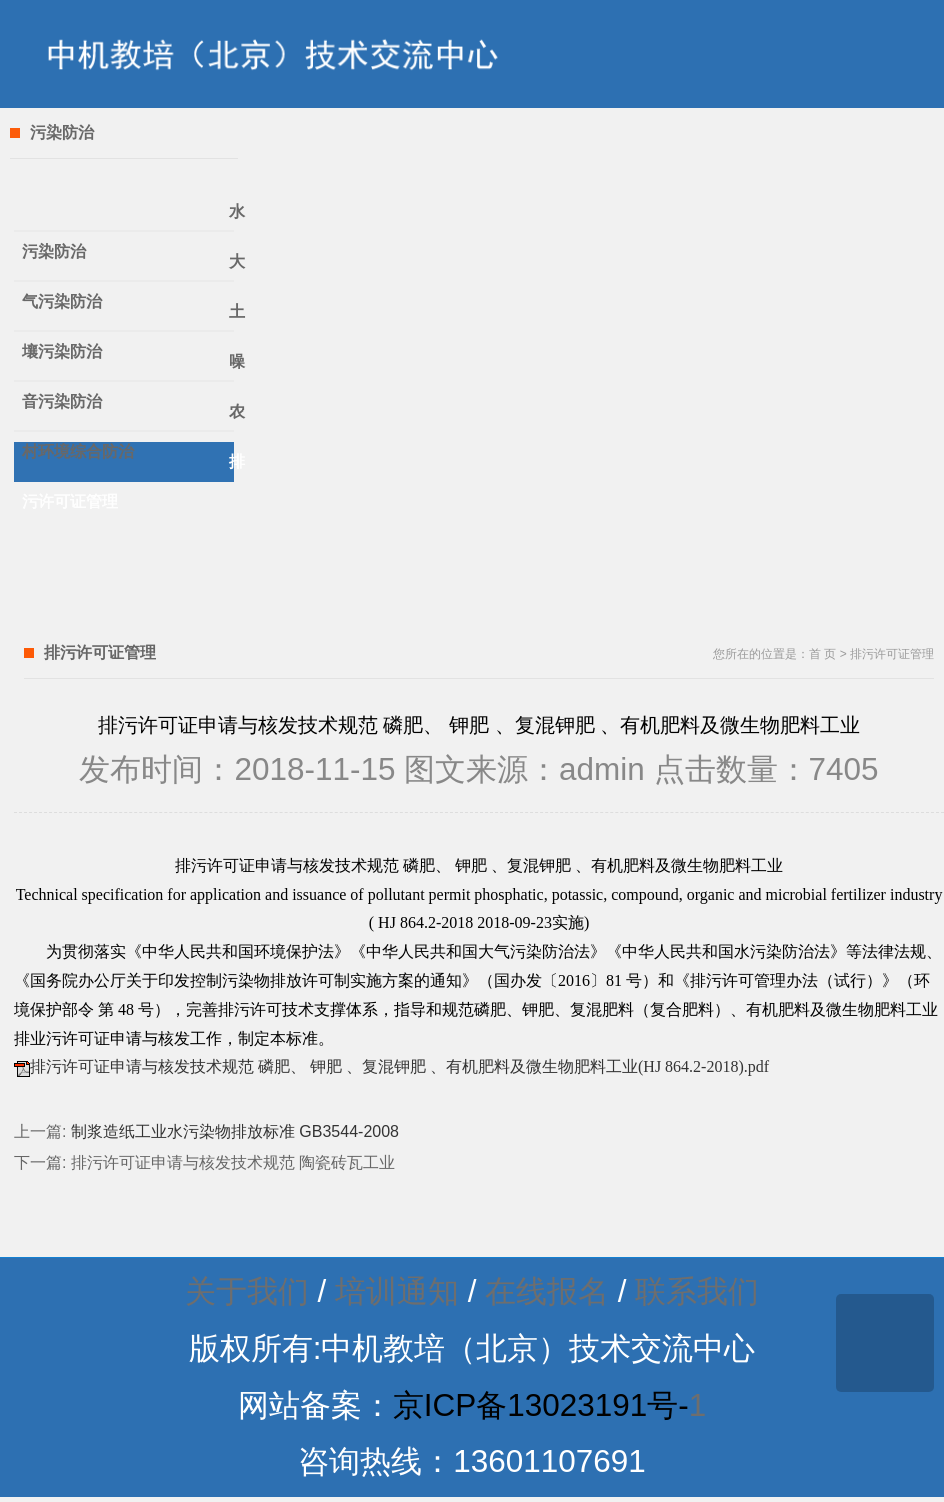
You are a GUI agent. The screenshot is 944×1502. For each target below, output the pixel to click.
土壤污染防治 (128, 317)
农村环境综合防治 (128, 417)
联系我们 (697, 1291)
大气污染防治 (128, 267)
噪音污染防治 (128, 367)
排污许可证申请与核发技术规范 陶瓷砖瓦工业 (233, 1162)
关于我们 (247, 1291)
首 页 (822, 654)
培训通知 (397, 1291)
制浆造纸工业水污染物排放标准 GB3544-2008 (235, 1131)
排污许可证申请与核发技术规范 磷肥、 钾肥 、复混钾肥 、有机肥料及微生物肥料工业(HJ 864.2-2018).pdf (399, 1066)
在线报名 (547, 1291)
